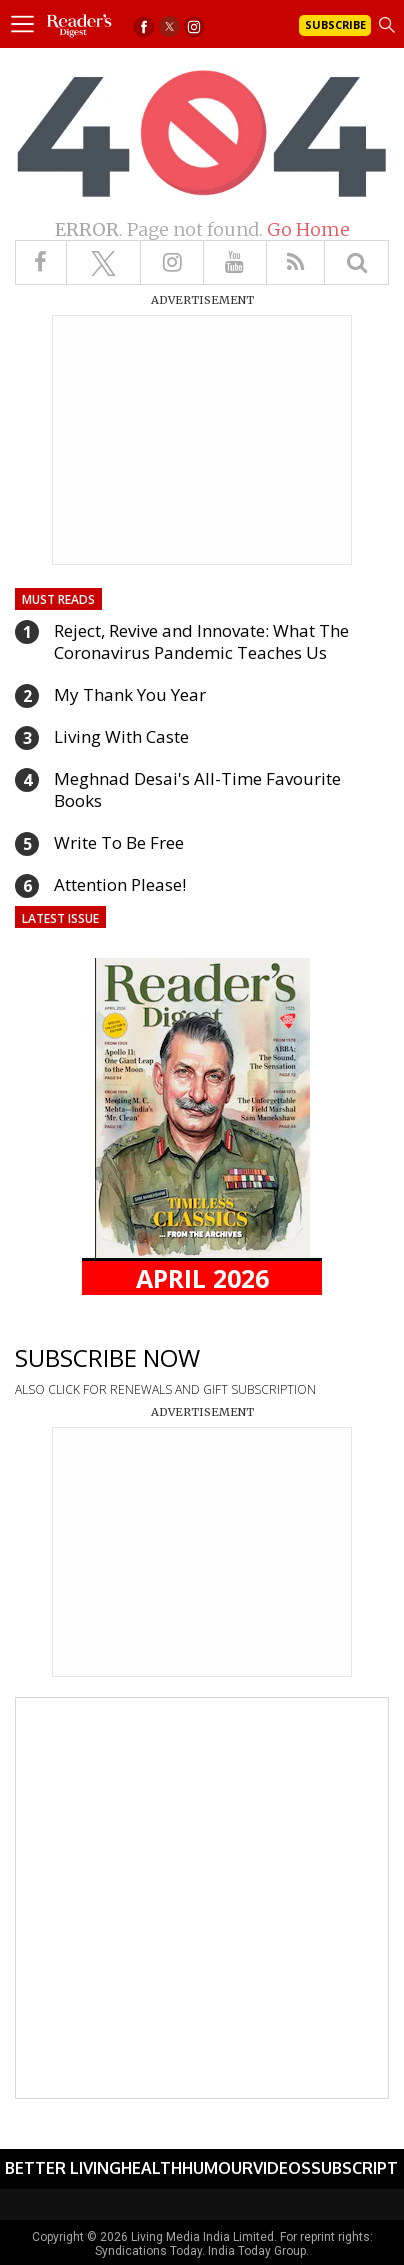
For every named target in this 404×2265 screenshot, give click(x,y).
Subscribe (335, 24)
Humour (217, 2168)
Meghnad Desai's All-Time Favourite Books (197, 789)
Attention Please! (120, 884)
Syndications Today (148, 2251)
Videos (282, 2168)
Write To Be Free (119, 842)
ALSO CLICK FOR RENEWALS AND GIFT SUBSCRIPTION (165, 1389)
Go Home (308, 229)
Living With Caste (121, 736)
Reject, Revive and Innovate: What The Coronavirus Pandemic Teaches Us (201, 641)
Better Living (63, 2168)
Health (151, 2168)
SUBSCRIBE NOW (107, 1357)
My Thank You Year (130, 694)
